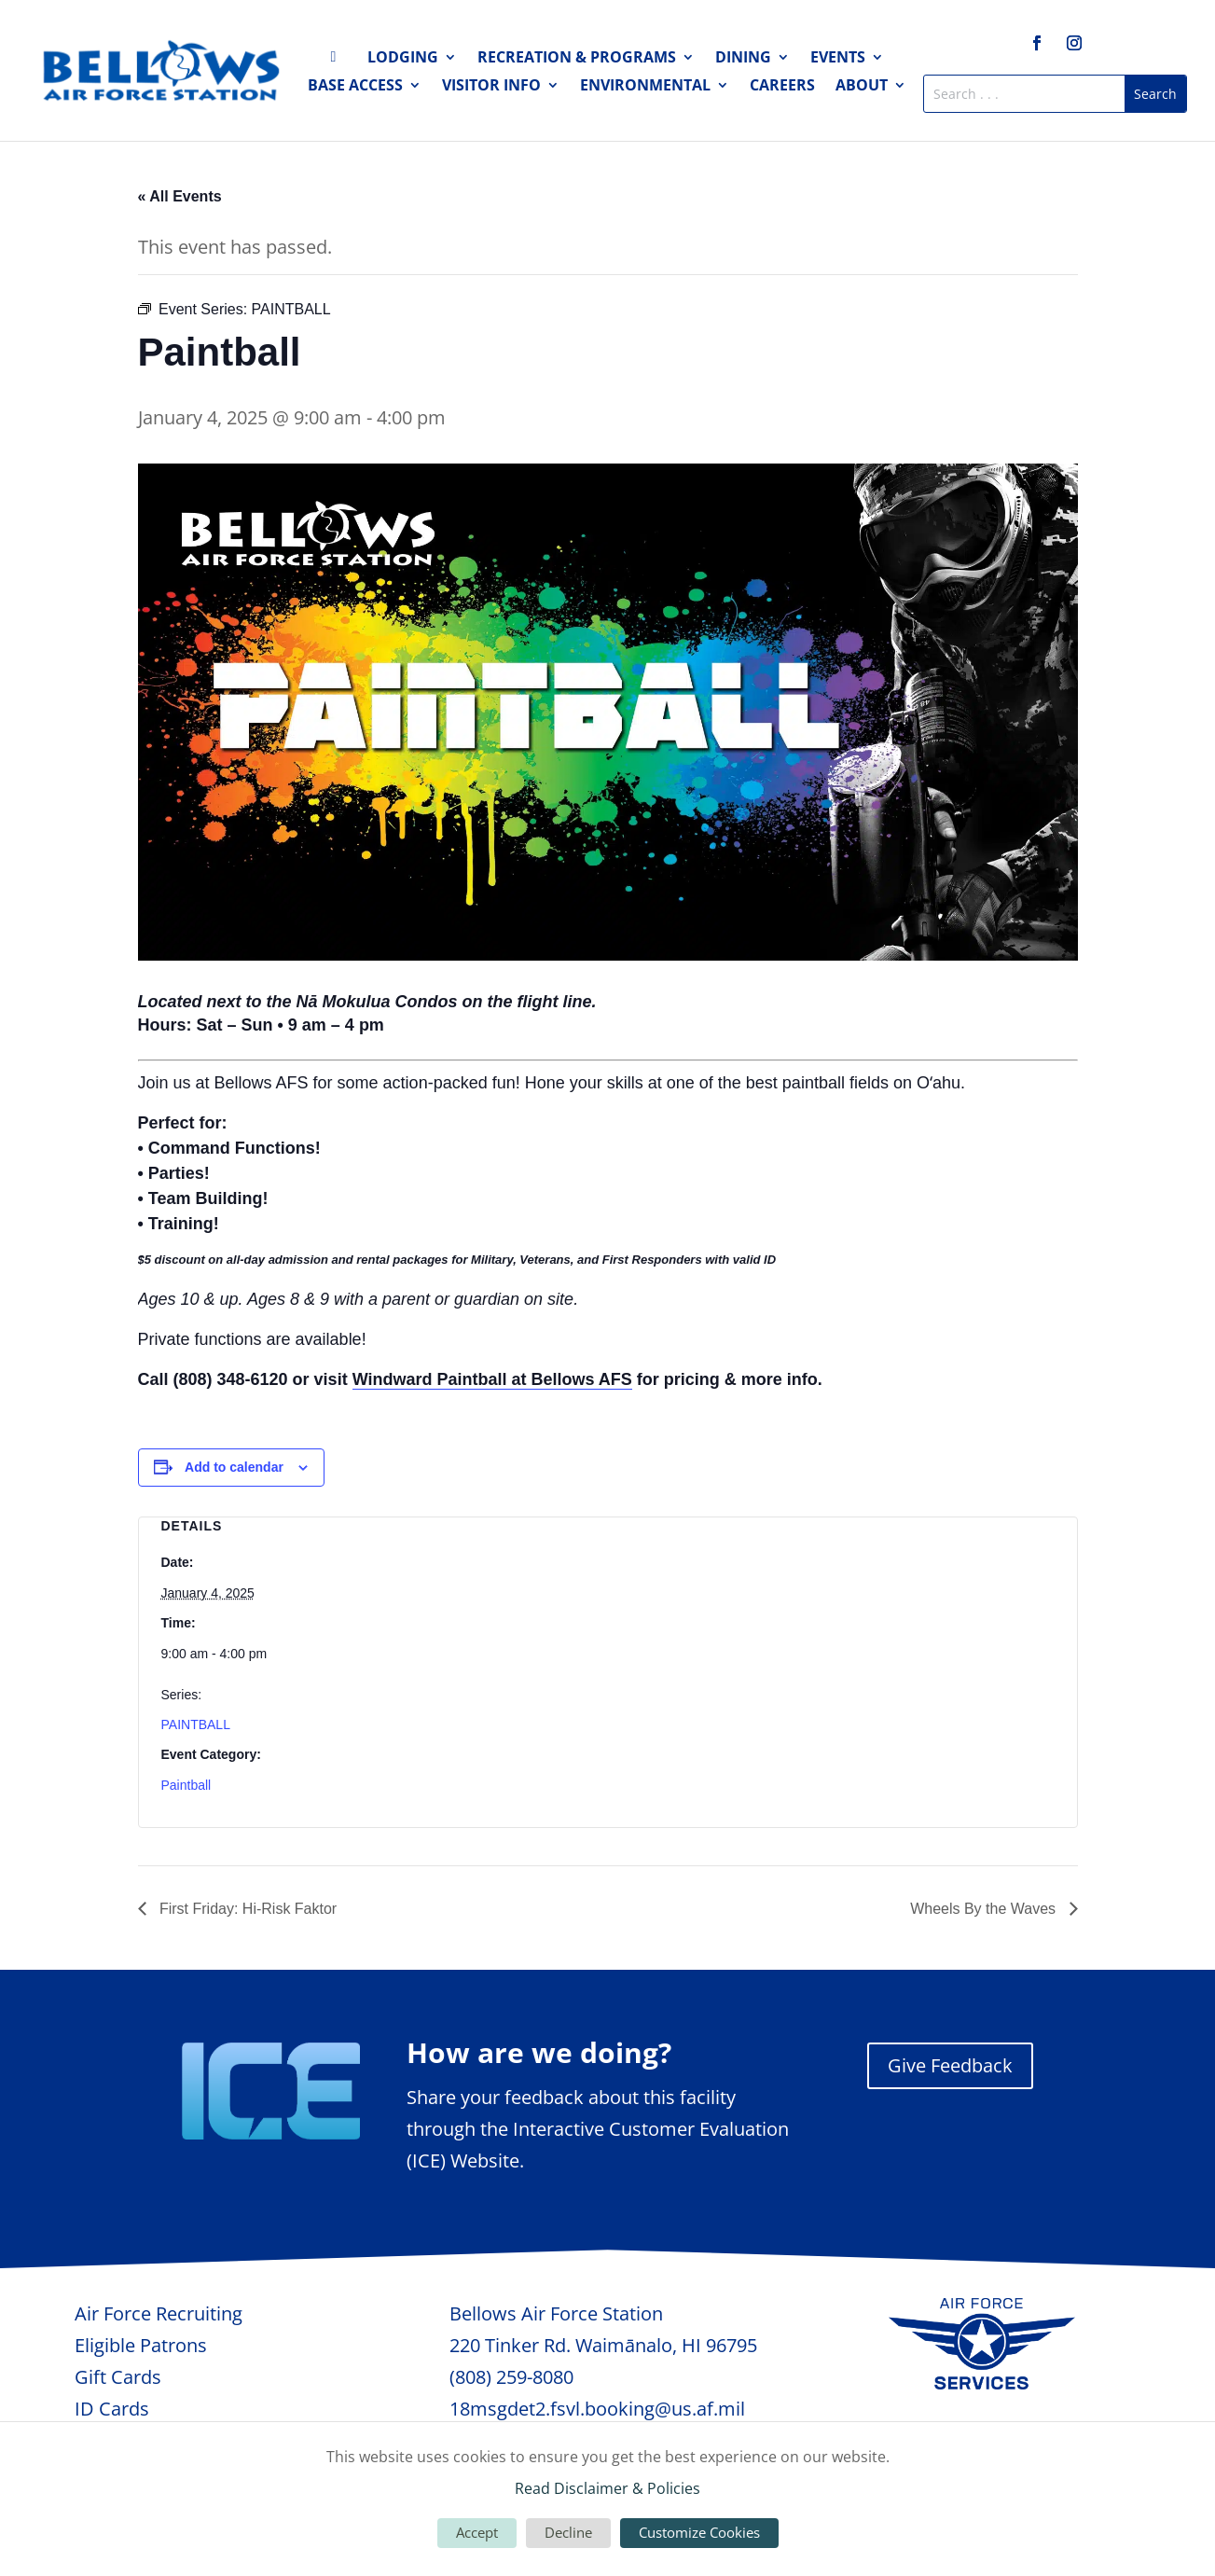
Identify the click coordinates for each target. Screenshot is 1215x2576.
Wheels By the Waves (984, 1909)
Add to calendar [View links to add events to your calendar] (234, 1467)
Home (338, 60)
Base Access (355, 86)
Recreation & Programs (576, 58)
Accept (477, 2532)
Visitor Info (491, 86)
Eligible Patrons (141, 2345)
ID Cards (112, 2408)
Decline (568, 2532)
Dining (743, 58)
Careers (782, 86)
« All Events (180, 196)
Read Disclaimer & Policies (607, 2488)
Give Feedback (950, 2065)
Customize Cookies (699, 2532)
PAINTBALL (195, 1724)
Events (837, 58)
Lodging (402, 58)
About (861, 86)
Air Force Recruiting (158, 2313)
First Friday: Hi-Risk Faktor (247, 1909)
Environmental (645, 86)
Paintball (186, 1785)
